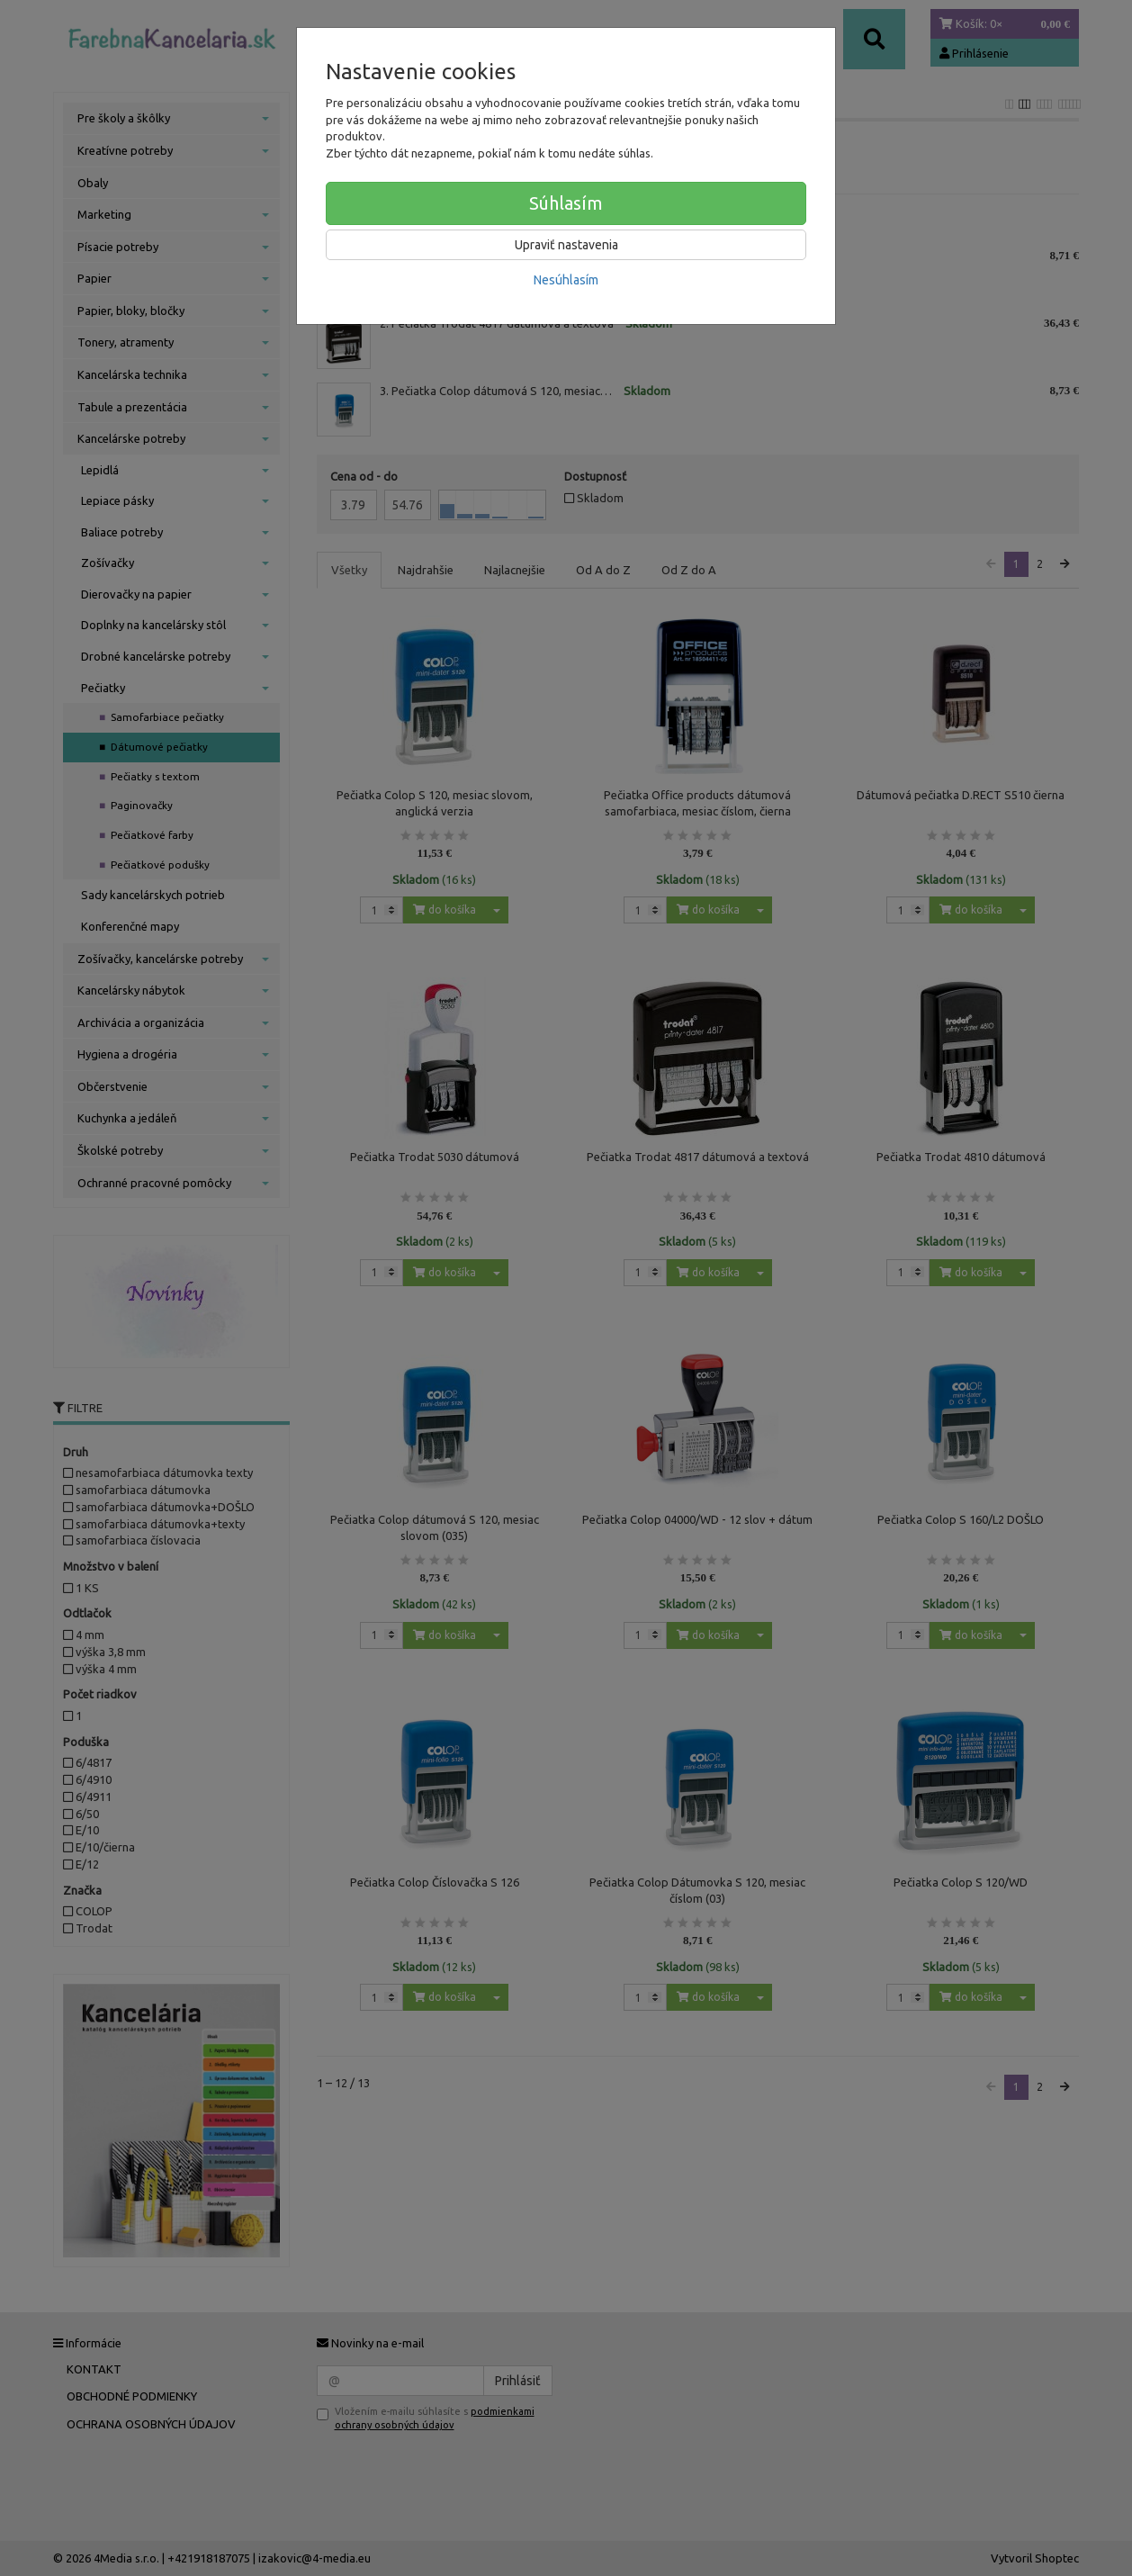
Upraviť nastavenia (566, 245)
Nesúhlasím (566, 280)
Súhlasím (566, 203)
